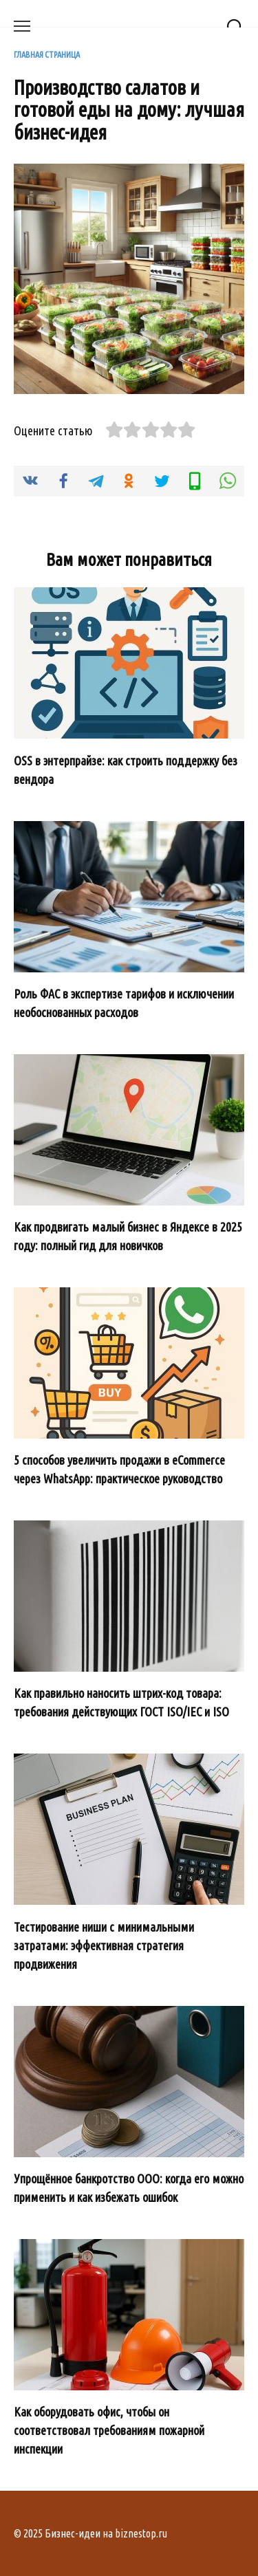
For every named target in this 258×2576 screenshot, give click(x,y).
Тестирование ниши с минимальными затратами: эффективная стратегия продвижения (104, 1944)
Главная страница (47, 54)
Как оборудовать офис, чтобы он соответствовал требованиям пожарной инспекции (109, 2430)
